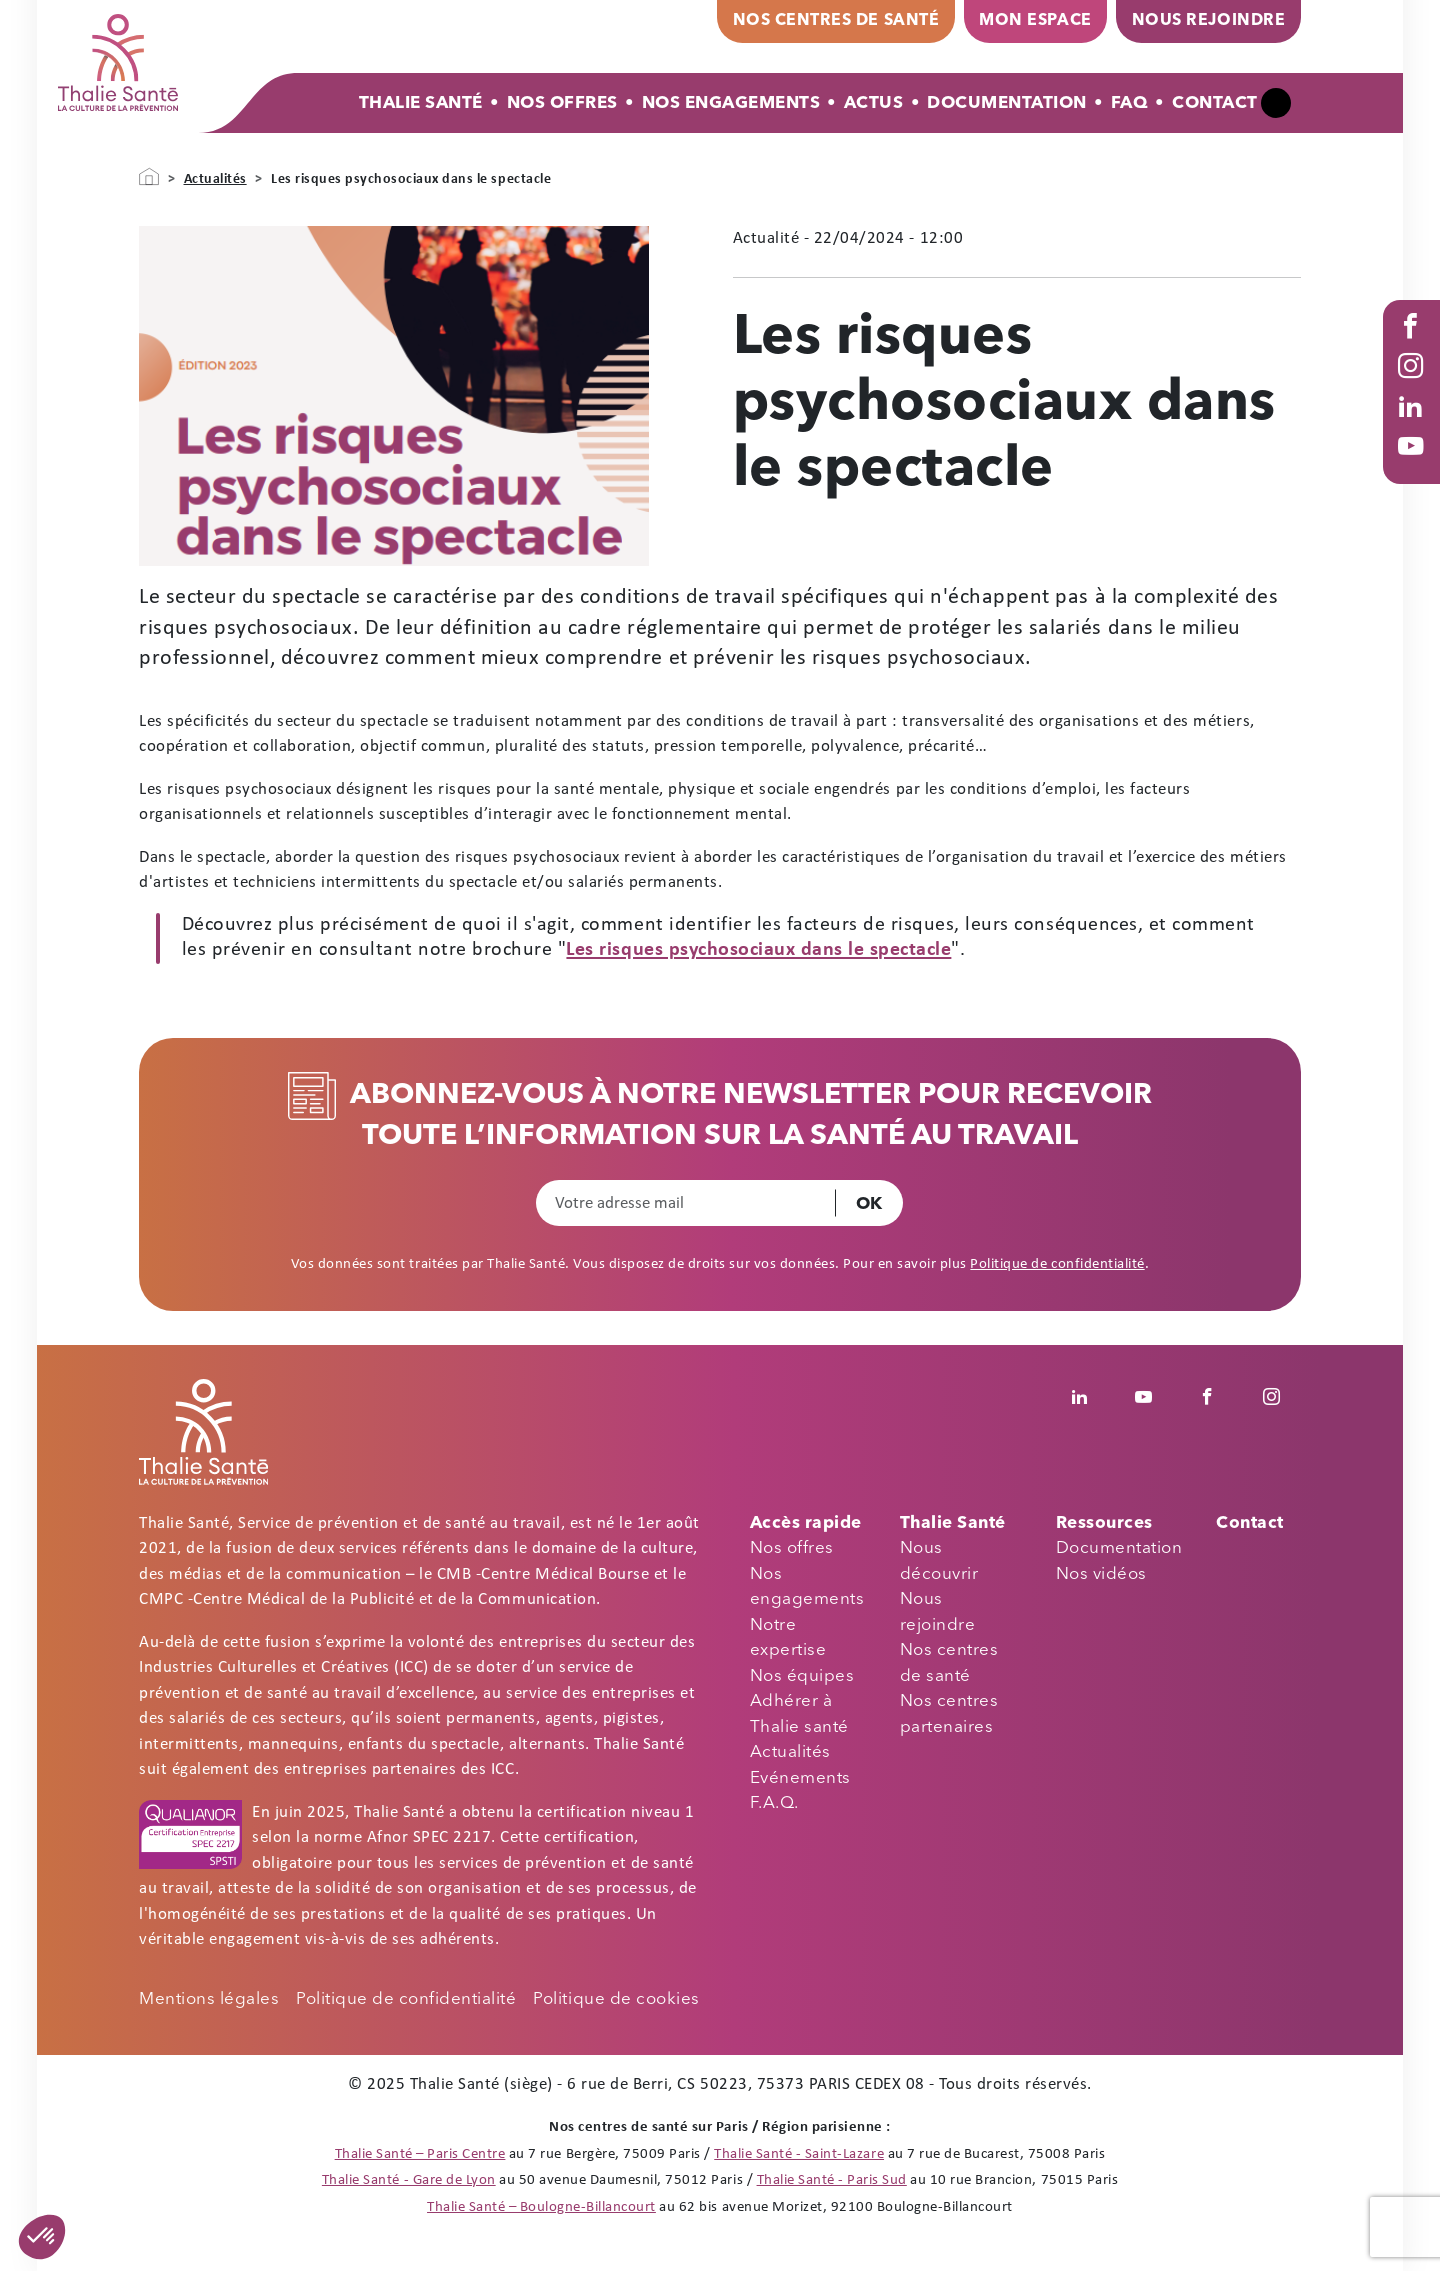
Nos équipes (802, 1676)
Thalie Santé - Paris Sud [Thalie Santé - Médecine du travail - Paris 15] (832, 2180)
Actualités (215, 179)
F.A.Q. (774, 1803)
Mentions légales (209, 1999)
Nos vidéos (1101, 1574)
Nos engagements (807, 1587)
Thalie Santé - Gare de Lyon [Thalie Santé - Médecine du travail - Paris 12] (409, 2180)
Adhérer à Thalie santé (799, 1714)
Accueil (149, 177)
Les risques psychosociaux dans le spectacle (758, 950)
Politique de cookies (616, 1999)
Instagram (1414, 386)
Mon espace (1035, 21)
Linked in (1414, 426)
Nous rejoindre (1208, 21)
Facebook (1414, 346)
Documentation (1007, 103)
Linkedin (1090, 1396)
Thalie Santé (421, 103)
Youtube (1414, 466)
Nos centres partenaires (949, 1714)
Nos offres (562, 103)
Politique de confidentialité (1057, 1264)
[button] (42, 2237)
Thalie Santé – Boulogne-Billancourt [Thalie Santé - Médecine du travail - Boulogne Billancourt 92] (541, 2207)
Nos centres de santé (836, 21)
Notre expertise (788, 1638)
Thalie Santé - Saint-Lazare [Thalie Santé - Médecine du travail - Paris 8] (799, 2154)
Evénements (800, 1778)
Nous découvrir (939, 1561)
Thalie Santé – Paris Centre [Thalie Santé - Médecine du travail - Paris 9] (420, 2154)
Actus (874, 103)
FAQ (1130, 103)
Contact (1215, 103)
